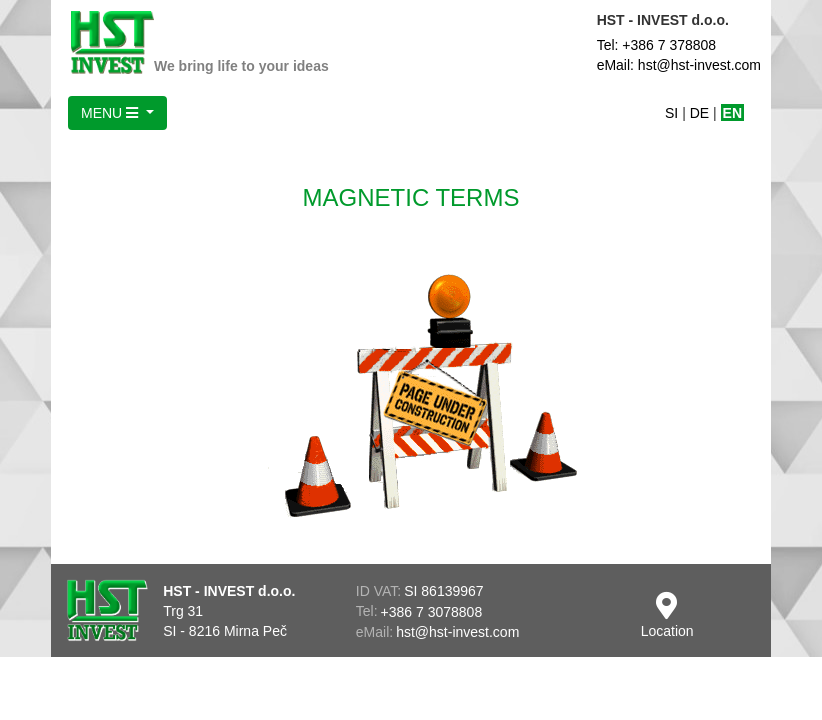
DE (699, 113)
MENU (111, 113)
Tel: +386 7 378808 (657, 45)
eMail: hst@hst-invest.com (679, 65)
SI (671, 113)
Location (667, 615)
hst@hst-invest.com (457, 632)
